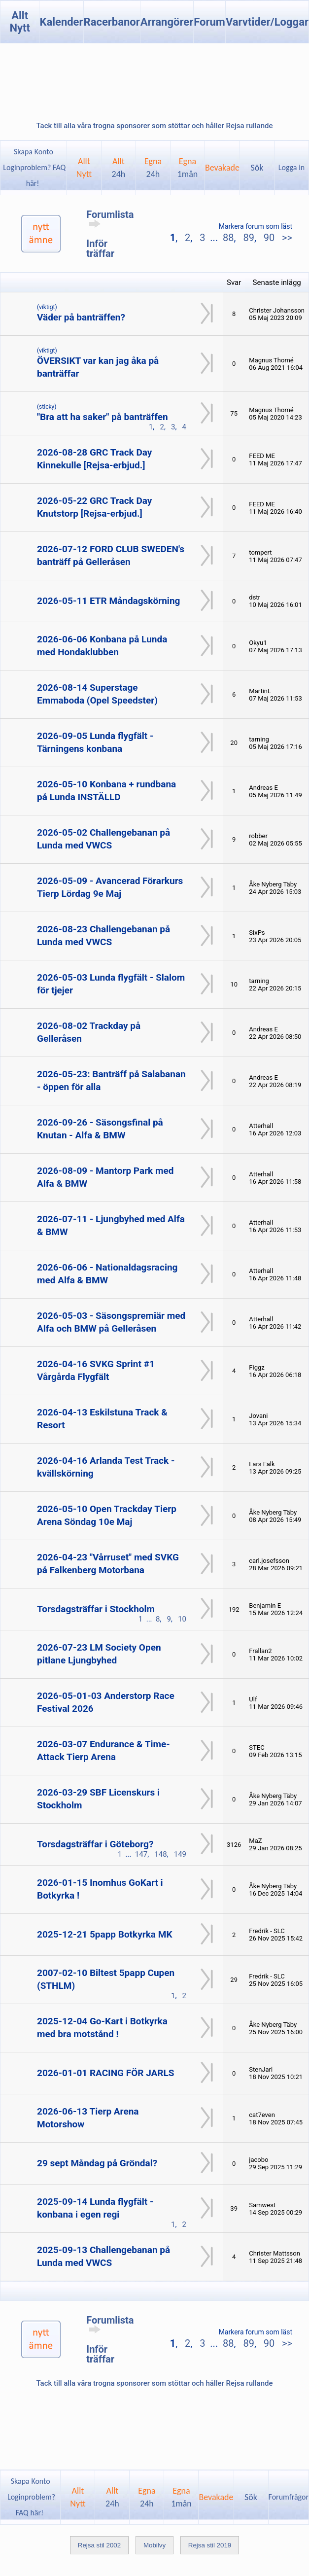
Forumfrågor (289, 2497)
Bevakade (222, 167)
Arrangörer (166, 22)
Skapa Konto (33, 151)
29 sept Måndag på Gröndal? (97, 2163)
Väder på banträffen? (81, 317)
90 (269, 238)
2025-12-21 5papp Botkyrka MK (104, 1934)
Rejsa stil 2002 (99, 2545)
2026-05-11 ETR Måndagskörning (108, 600)
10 (182, 1619)
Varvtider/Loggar (267, 22)
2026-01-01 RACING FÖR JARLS (105, 2073)
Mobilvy (154, 2545)
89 (248, 238)
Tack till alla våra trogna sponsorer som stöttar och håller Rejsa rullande (154, 125)
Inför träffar (100, 248)
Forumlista (110, 218)
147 (141, 1854)
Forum (209, 22)
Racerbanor (112, 22)
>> (285, 238)
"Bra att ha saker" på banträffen (102, 417)
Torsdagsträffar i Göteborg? (95, 1844)
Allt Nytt (19, 21)
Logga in (291, 167)
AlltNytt (84, 167)
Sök (257, 167)
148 (160, 1854)
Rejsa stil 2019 (209, 2545)
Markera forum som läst (255, 226)
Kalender (61, 22)
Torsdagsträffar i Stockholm (96, 1609)
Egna (153, 167)
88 (228, 238)
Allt (119, 167)
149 (180, 1854)
